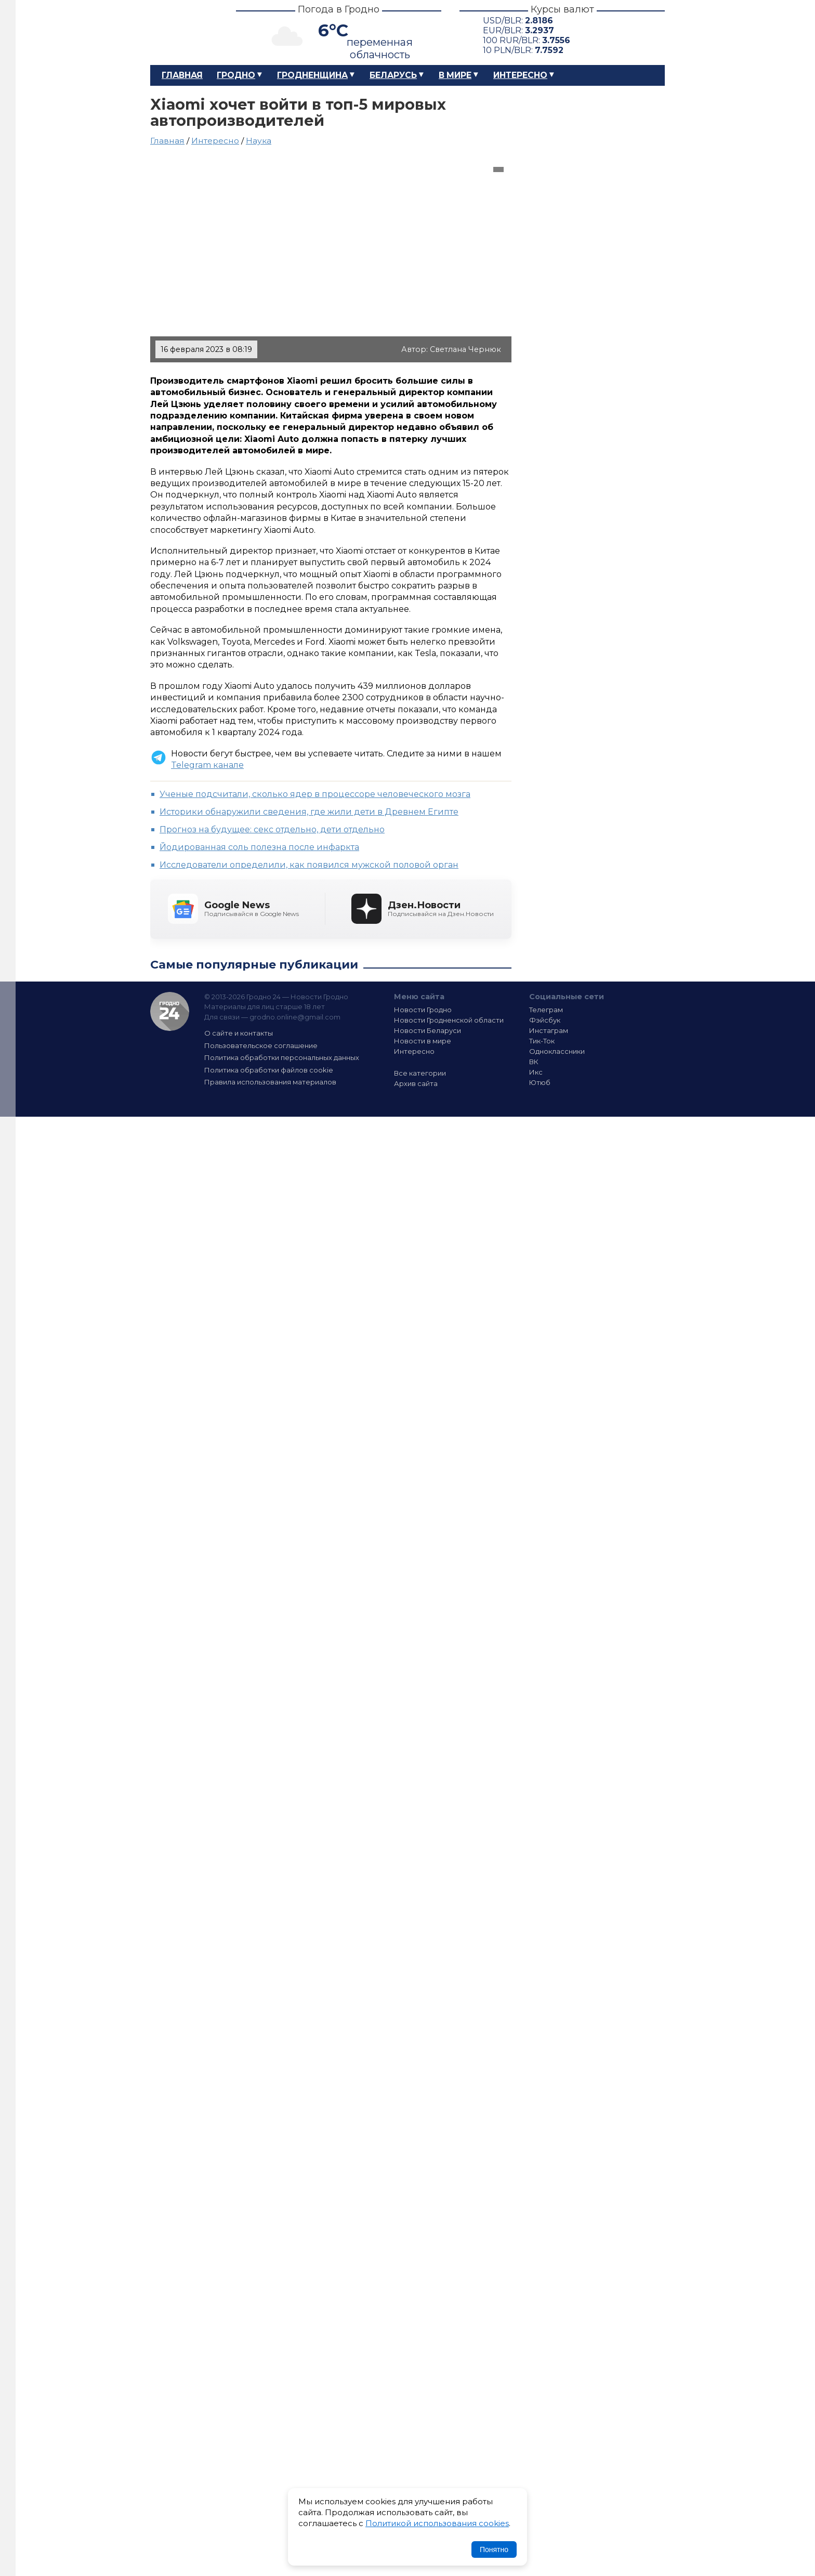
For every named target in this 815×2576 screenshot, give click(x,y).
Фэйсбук (544, 1020)
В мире (455, 75)
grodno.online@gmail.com (294, 1017)
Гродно (236, 75)
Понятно (494, 2549)
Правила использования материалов (270, 1082)
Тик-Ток (542, 1041)
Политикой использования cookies (437, 2523)
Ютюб (539, 1082)
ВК (533, 1061)
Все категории (420, 1073)
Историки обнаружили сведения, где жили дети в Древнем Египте (309, 812)
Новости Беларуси (427, 1030)
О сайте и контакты (238, 1033)
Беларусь (393, 75)
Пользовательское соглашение (261, 1045)
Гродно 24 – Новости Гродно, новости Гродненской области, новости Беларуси (184, 32)
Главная (182, 75)
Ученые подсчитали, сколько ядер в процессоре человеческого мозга (315, 794)
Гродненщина (312, 75)
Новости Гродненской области (449, 1020)
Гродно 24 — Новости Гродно (169, 1011)
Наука (258, 141)
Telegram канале (207, 765)
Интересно (520, 75)
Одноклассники (557, 1051)
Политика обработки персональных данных (281, 1057)
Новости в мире (422, 1041)
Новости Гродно (423, 1009)
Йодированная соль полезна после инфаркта (259, 847)
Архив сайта (416, 1083)
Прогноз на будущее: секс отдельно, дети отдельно (272, 829)
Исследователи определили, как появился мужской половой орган (309, 865)
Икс (536, 1072)
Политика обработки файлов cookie (268, 1070)
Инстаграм (548, 1030)
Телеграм (546, 1009)
